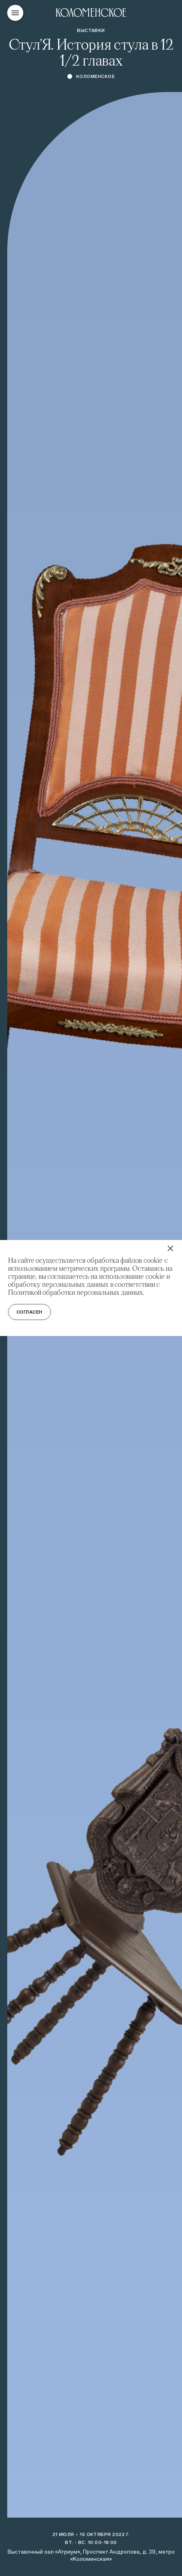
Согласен (29, 1312)
